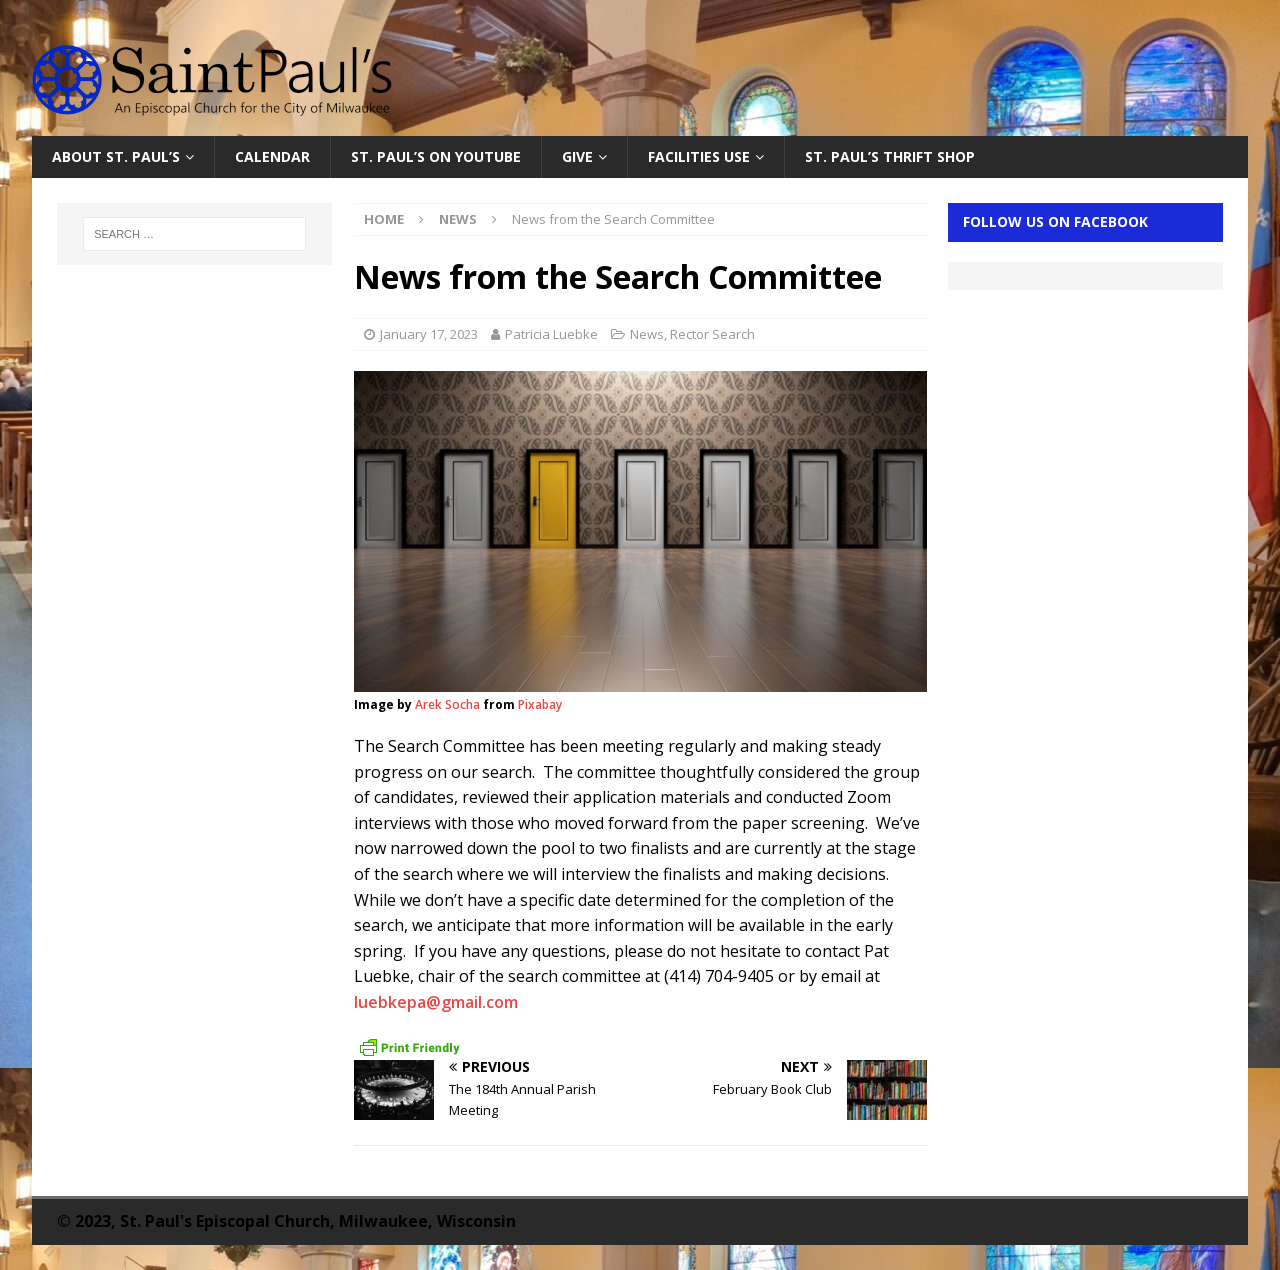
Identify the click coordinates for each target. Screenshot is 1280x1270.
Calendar (272, 156)
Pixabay (540, 704)
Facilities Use (699, 156)
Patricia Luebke (551, 334)
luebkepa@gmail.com (436, 1002)
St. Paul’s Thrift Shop (890, 156)
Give (577, 156)
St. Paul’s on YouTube (436, 156)
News (647, 334)
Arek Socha (447, 704)
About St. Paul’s (116, 156)
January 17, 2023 (429, 334)
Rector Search (712, 334)
